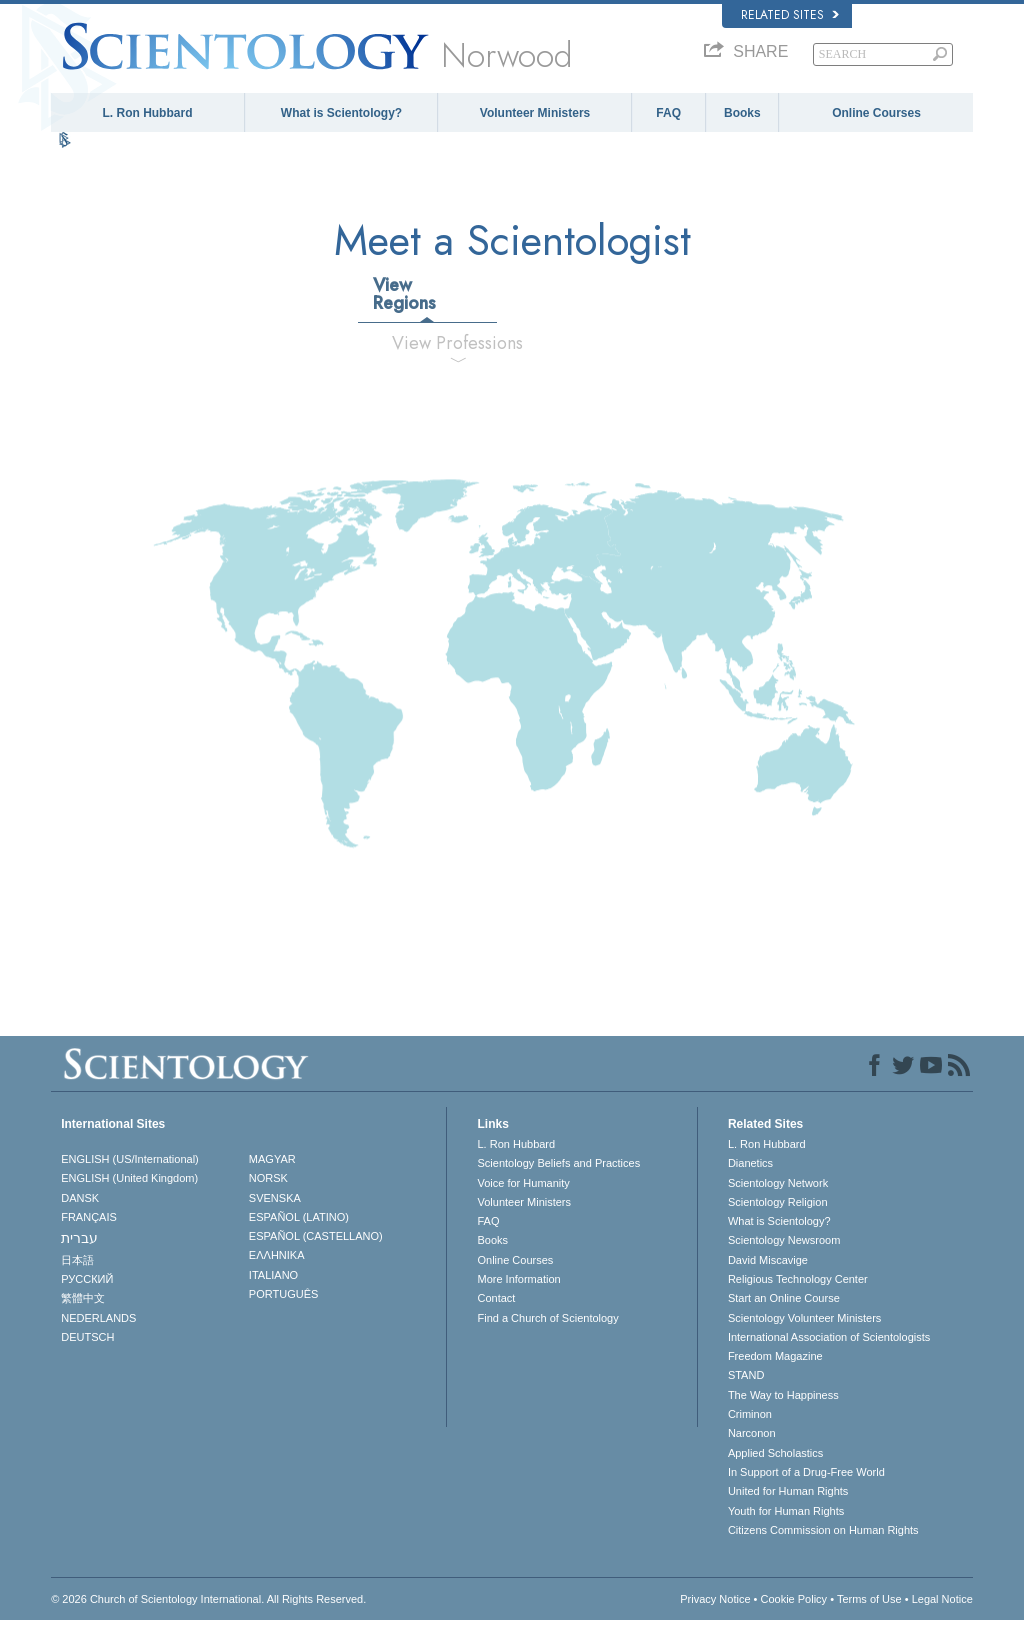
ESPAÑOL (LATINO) (299, 1228)
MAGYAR (272, 1170)
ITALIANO (273, 1286)
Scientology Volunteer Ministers (804, 1329)
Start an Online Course (784, 1310)
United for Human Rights (788, 1503)
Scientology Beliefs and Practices (558, 1175)
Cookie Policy (793, 1611)
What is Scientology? (341, 113)
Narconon (752, 1445)
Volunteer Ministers (535, 113)
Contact (496, 1310)
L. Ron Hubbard (147, 113)
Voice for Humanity (523, 1194)
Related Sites (790, 15)
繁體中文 (83, 1310)
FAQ (668, 113)
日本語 (77, 1271)
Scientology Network (778, 1194)
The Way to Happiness (783, 1406)
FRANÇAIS (89, 1228)
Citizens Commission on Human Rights (823, 1541)
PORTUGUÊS (283, 1305)
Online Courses (876, 113)
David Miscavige (768, 1271)
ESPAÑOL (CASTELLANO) (316, 1248)
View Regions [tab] (404, 305)
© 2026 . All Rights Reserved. (208, 1611)
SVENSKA (275, 1209)
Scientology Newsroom (784, 1252)
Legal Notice (942, 1611)
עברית (79, 1250)
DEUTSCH (87, 1348)
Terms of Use (869, 1611)
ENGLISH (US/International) (130, 1170)
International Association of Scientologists (829, 1348)
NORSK (268, 1190)
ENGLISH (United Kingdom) (129, 1190)
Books (742, 113)
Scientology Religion (778, 1213)
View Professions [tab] (457, 354)
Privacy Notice (715, 1611)
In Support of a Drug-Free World (806, 1483)
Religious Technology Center (798, 1290)
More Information (518, 1290)
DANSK (80, 1209)
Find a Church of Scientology (547, 1329)
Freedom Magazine (775, 1368)
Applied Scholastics (775, 1464)
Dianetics (750, 1175)
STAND (746, 1387)
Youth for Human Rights (786, 1522)
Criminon (750, 1426)
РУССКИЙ (87, 1290)
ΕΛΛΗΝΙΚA (277, 1267)
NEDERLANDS (98, 1329)
